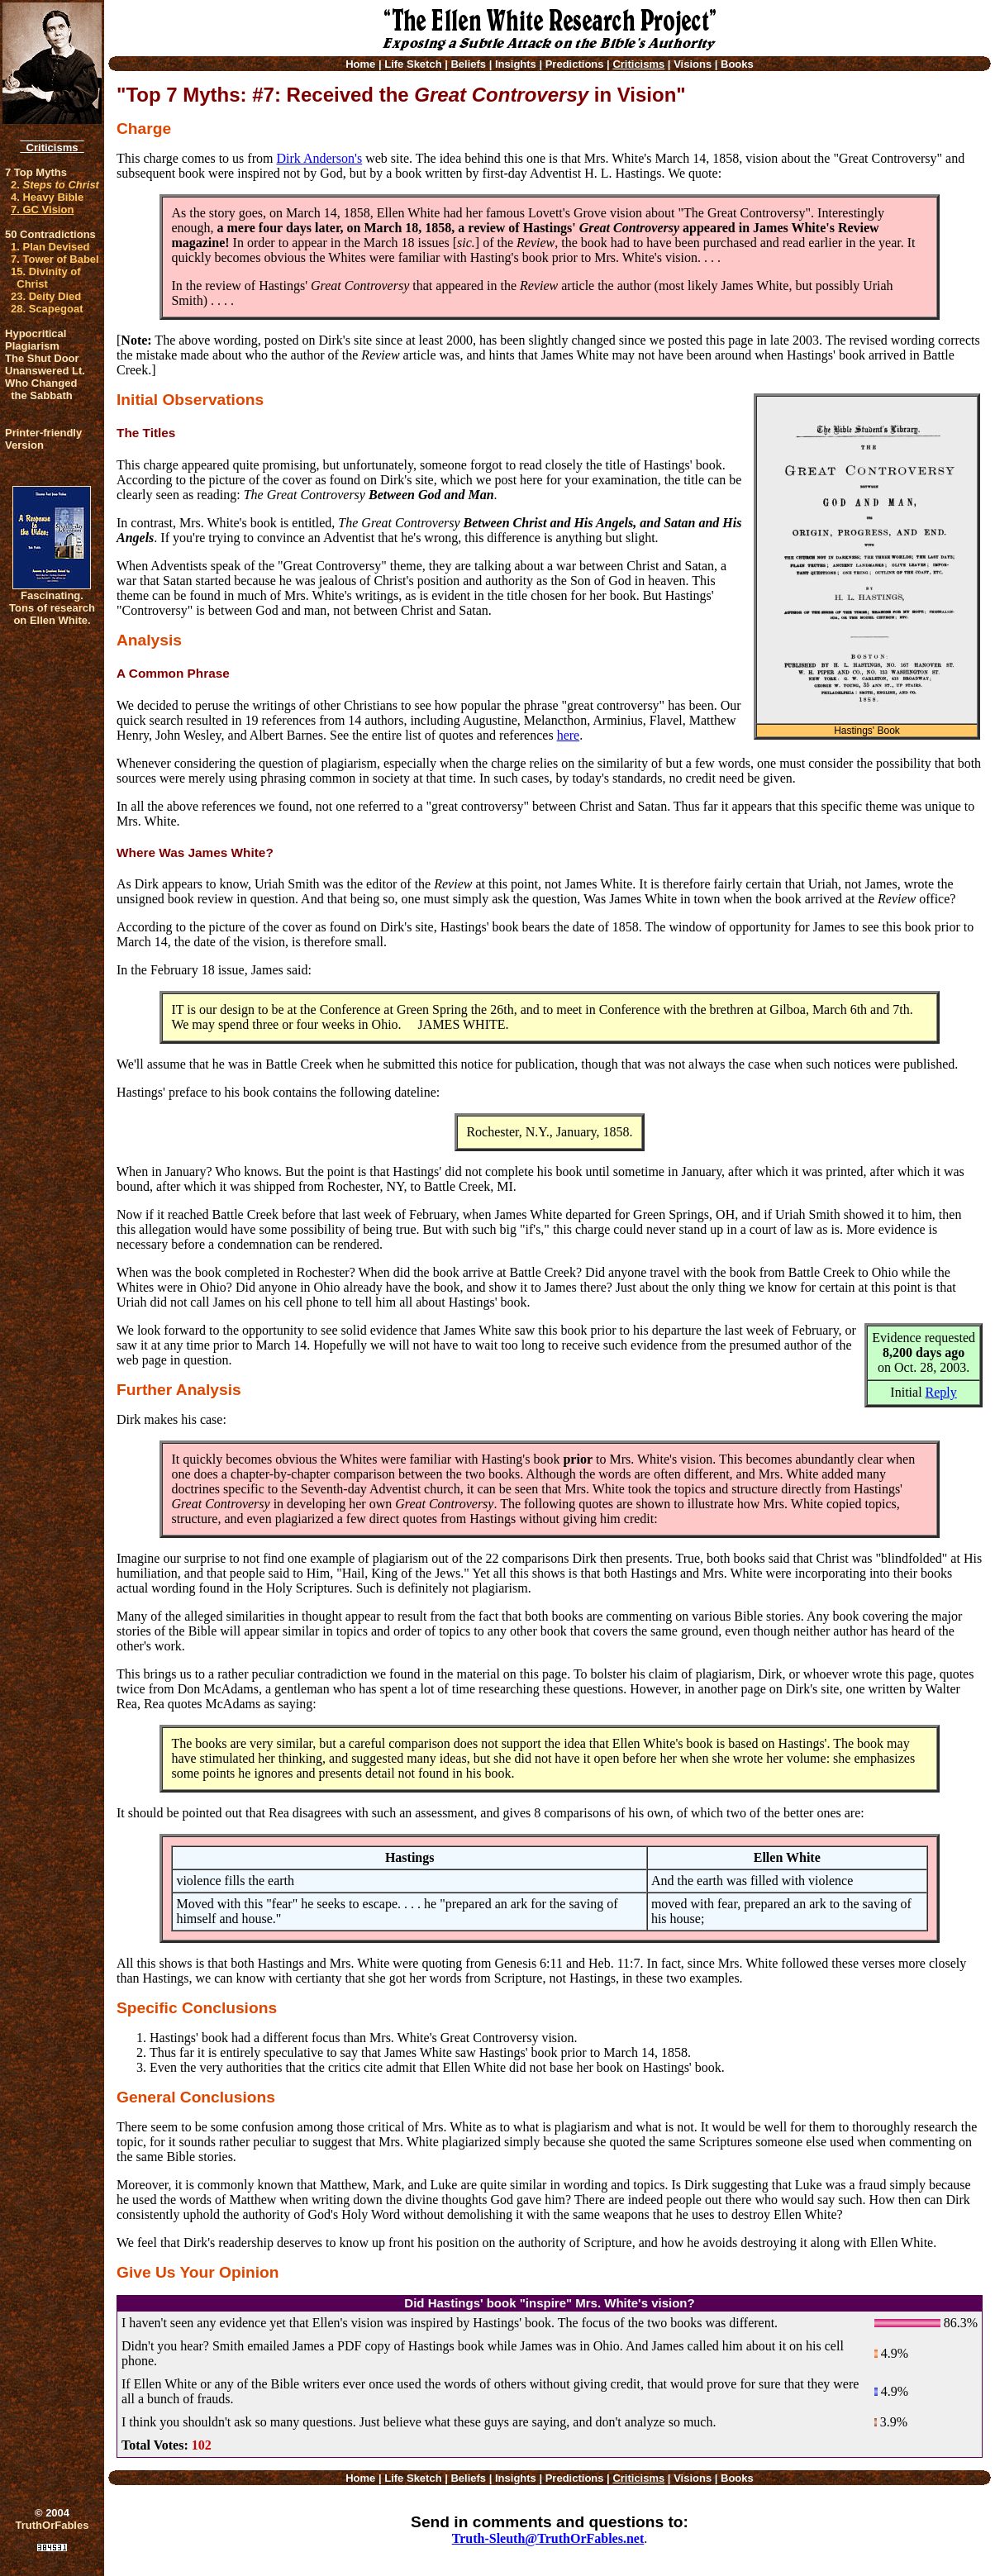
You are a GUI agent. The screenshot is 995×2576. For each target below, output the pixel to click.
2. (55, 185)
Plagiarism (32, 346)
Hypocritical (35, 333)
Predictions (574, 64)
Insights (515, 64)
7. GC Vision (42, 209)
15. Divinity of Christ (46, 277)
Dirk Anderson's (319, 158)
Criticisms (51, 147)
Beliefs (468, 64)
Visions (693, 64)
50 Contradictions (50, 234)
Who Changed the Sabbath (41, 389)
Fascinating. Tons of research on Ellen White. (52, 607)
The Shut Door (42, 358)
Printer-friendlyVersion (43, 438)
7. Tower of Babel (55, 259)
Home (360, 64)
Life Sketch (412, 64)
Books (737, 64)
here (568, 735)
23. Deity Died (46, 296)
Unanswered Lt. (45, 370)
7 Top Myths (36, 172)
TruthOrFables (52, 2525)
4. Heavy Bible (47, 197)
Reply (941, 1392)
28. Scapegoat (47, 308)
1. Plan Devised (50, 246)
